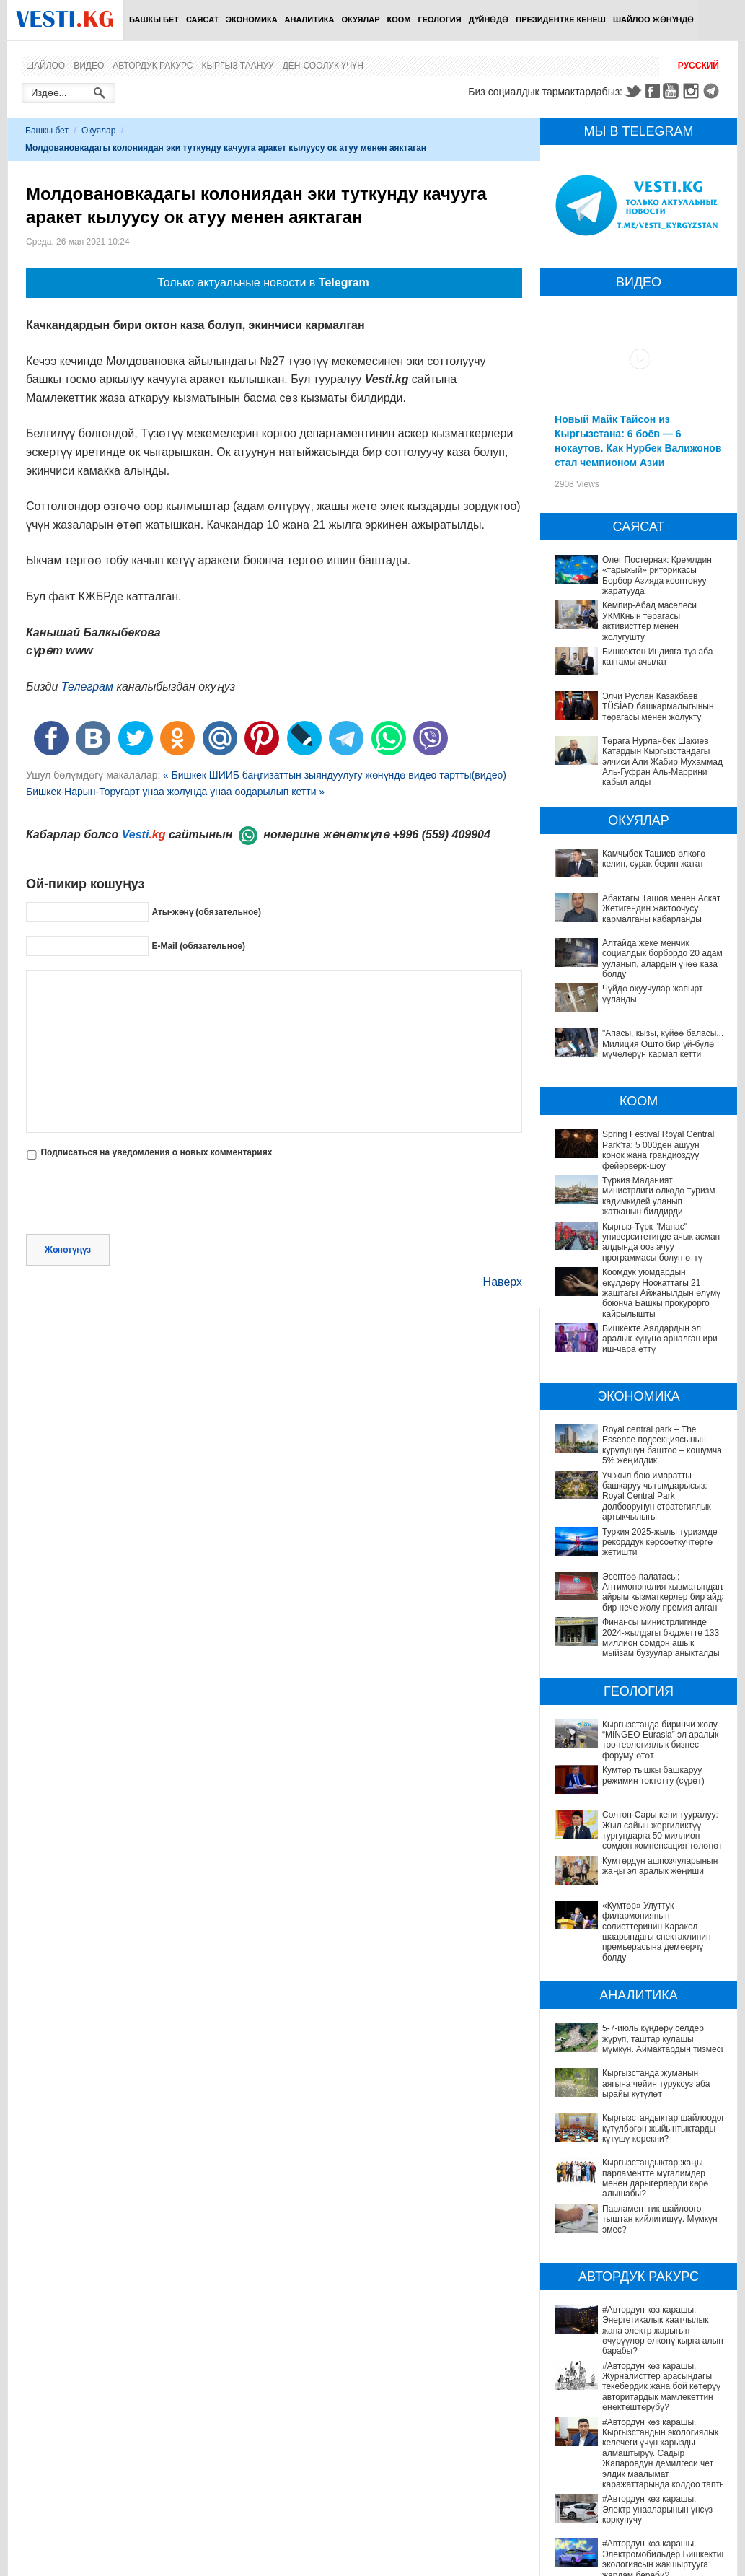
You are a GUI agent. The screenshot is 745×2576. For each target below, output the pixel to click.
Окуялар (360, 19)
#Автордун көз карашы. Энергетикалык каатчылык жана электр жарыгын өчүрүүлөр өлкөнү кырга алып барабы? (639, 2289)
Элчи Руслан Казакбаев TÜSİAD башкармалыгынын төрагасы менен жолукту (658, 706)
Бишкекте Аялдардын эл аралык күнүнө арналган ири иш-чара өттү (660, 1338)
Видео (89, 66)
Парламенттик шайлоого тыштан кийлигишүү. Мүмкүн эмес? (626, 2203)
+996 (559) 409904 (441, 834)
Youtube (673, 91)
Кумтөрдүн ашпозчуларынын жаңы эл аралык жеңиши (660, 1866)
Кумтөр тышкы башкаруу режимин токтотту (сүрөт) (653, 1775)
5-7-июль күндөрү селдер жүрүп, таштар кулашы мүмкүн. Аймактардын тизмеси (664, 2038)
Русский (698, 66)
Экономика (251, 19)
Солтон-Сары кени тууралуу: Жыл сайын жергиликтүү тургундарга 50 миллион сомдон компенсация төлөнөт (662, 1830)
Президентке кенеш (561, 19)
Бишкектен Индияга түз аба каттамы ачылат (657, 657)
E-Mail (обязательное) (198, 945)
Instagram (693, 91)
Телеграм (87, 686)
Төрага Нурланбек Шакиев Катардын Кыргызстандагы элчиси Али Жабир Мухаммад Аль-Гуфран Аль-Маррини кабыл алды (662, 762)
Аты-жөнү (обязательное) (206, 911)
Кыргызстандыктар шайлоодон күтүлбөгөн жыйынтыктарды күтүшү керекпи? (664, 2128)
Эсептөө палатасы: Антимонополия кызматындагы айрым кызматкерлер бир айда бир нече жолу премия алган (664, 1592)
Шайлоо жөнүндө (653, 19)
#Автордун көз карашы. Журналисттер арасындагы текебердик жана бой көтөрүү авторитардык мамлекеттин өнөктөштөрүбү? (637, 2330)
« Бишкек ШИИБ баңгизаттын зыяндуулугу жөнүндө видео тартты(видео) (334, 775)
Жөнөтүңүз (68, 1250)
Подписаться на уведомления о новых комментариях (156, 1152)
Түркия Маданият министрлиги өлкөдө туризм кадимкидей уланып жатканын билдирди (658, 1196)
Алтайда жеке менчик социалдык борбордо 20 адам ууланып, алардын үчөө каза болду (662, 958)
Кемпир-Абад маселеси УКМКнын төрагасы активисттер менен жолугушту (649, 620)
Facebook (653, 91)
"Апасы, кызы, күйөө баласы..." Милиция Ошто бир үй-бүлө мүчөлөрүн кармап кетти (664, 1043)
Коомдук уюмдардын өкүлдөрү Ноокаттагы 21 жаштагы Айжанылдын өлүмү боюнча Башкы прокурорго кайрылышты (661, 1293)
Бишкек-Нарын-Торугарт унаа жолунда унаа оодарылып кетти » (175, 791)
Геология (440, 19)
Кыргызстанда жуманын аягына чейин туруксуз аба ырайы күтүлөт (656, 2083)
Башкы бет (154, 19)
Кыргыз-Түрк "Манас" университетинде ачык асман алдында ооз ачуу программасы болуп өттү (661, 1242)
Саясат (202, 19)
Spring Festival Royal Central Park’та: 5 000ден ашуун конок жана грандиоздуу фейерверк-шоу (658, 1149)
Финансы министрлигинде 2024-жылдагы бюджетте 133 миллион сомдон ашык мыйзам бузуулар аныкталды (661, 1637)
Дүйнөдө (489, 19)
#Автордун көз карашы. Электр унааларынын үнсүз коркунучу (622, 2422)
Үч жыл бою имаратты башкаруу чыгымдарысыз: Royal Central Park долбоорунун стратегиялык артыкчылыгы (656, 1497)
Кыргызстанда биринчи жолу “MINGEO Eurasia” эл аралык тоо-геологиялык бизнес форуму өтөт (660, 1740)
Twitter (632, 91)
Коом (399, 19)
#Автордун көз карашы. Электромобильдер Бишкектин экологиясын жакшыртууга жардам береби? (629, 2458)
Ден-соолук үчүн (323, 66)
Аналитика (310, 19)
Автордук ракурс (153, 66)
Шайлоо (45, 66)
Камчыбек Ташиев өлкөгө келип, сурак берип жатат (653, 859)
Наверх (502, 1282)
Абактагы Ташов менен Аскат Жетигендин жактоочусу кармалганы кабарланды (661, 908)
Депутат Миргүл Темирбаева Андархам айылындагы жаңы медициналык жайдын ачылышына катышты (639, 2554)
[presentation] (135, 1198)
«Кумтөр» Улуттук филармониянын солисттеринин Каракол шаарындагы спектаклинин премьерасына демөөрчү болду (656, 1932)
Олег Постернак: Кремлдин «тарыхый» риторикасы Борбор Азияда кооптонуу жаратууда (657, 575)
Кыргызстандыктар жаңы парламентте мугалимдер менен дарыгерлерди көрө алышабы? (638, 2173)
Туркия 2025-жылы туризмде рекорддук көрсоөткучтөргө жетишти (660, 1542)
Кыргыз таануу (238, 66)
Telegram (713, 91)
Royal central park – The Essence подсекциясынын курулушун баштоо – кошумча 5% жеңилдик (662, 1445)
